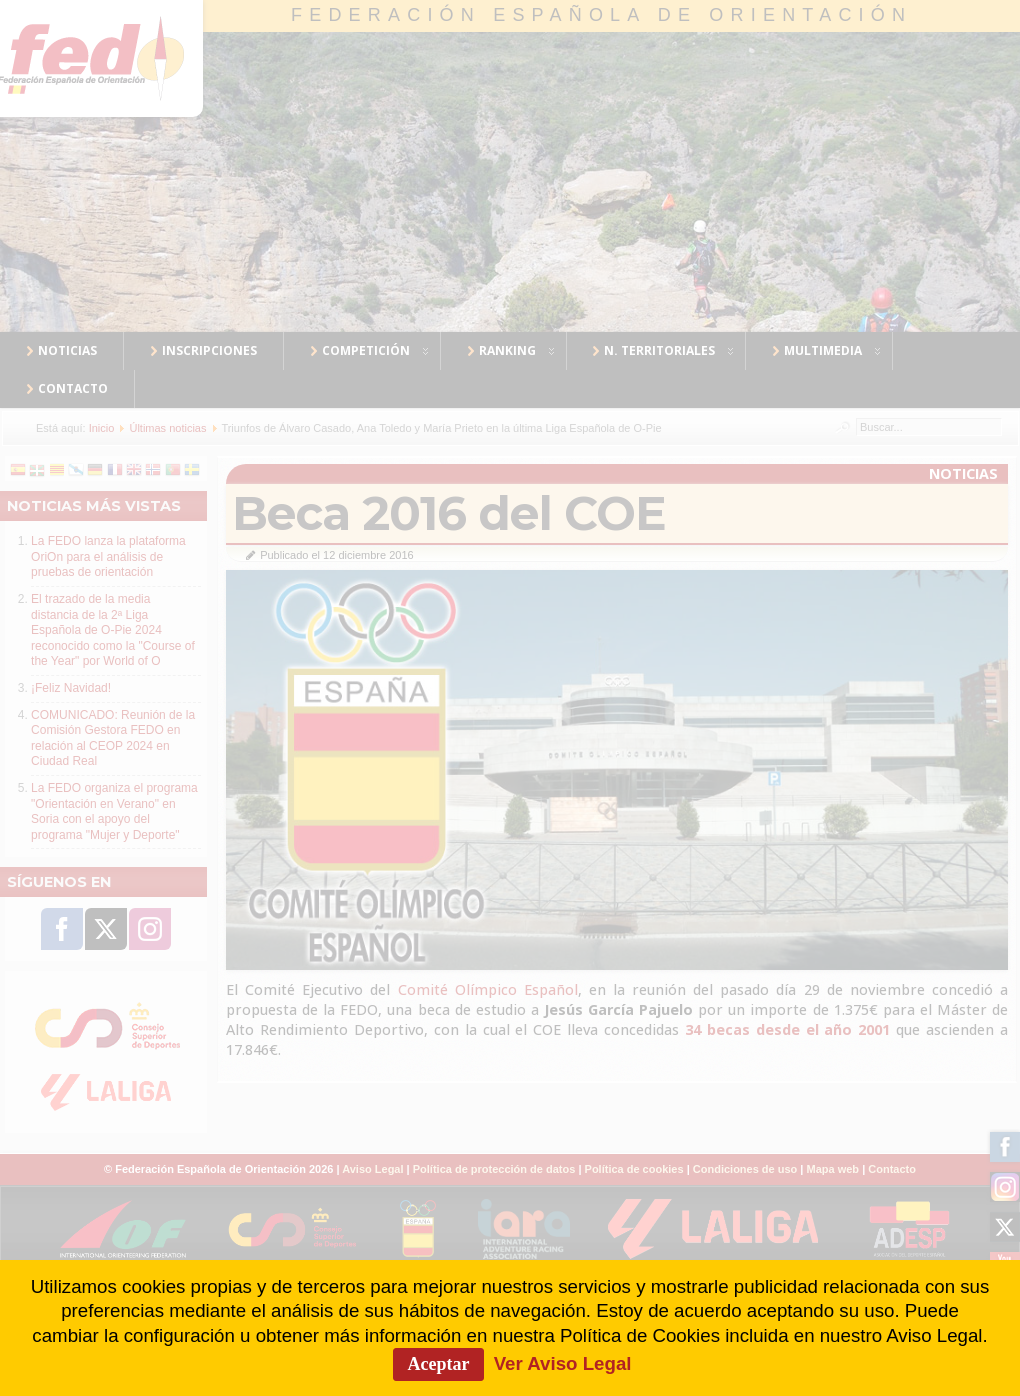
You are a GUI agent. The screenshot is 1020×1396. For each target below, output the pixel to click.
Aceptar (439, 1364)
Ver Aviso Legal (563, 1363)
